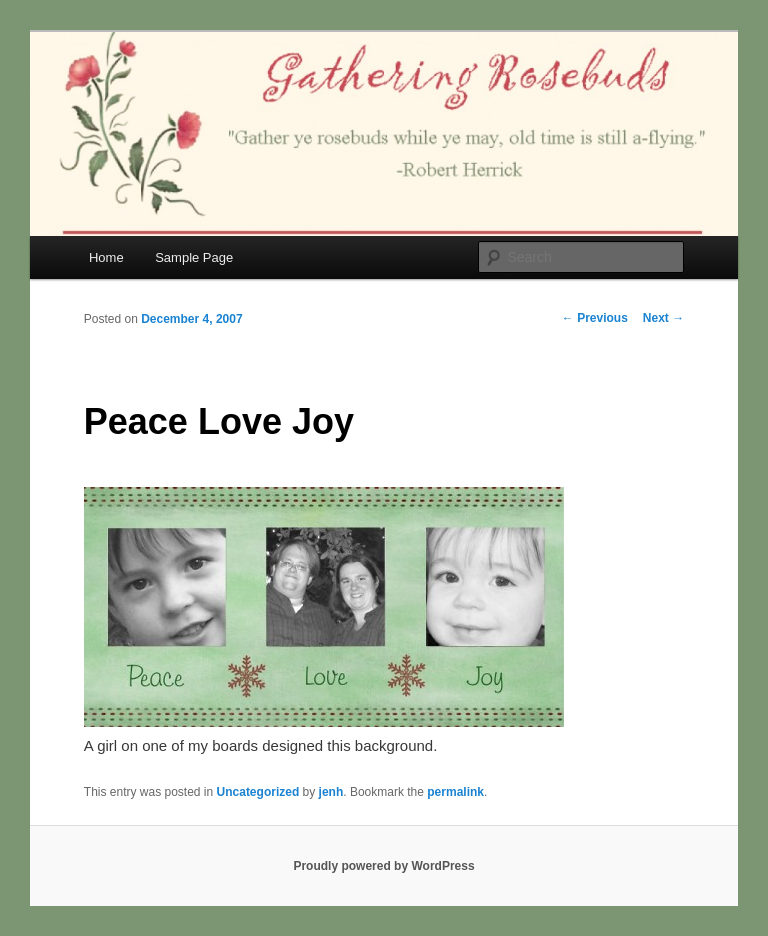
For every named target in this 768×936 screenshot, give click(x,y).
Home (106, 257)
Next (663, 318)
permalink (455, 792)
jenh (331, 792)
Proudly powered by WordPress (383, 866)
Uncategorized (258, 792)
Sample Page (194, 257)
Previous (595, 318)
